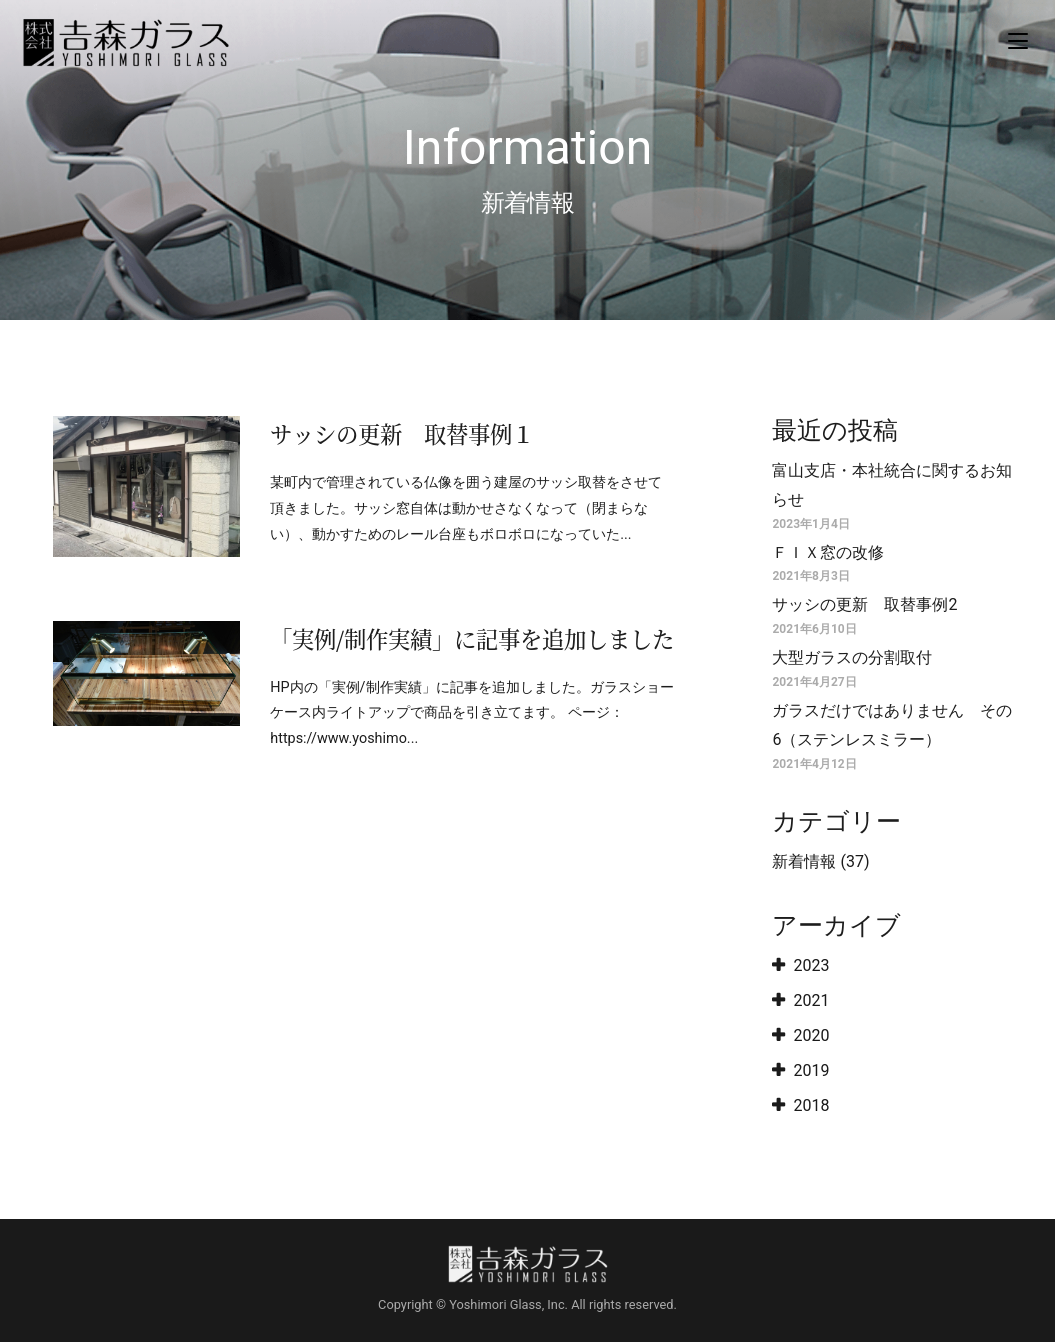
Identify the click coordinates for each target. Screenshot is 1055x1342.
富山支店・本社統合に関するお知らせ (892, 485)
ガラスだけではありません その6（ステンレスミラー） (892, 725)
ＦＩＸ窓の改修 (828, 552)
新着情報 (804, 861)
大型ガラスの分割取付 (852, 657)
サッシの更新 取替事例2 (864, 604)
